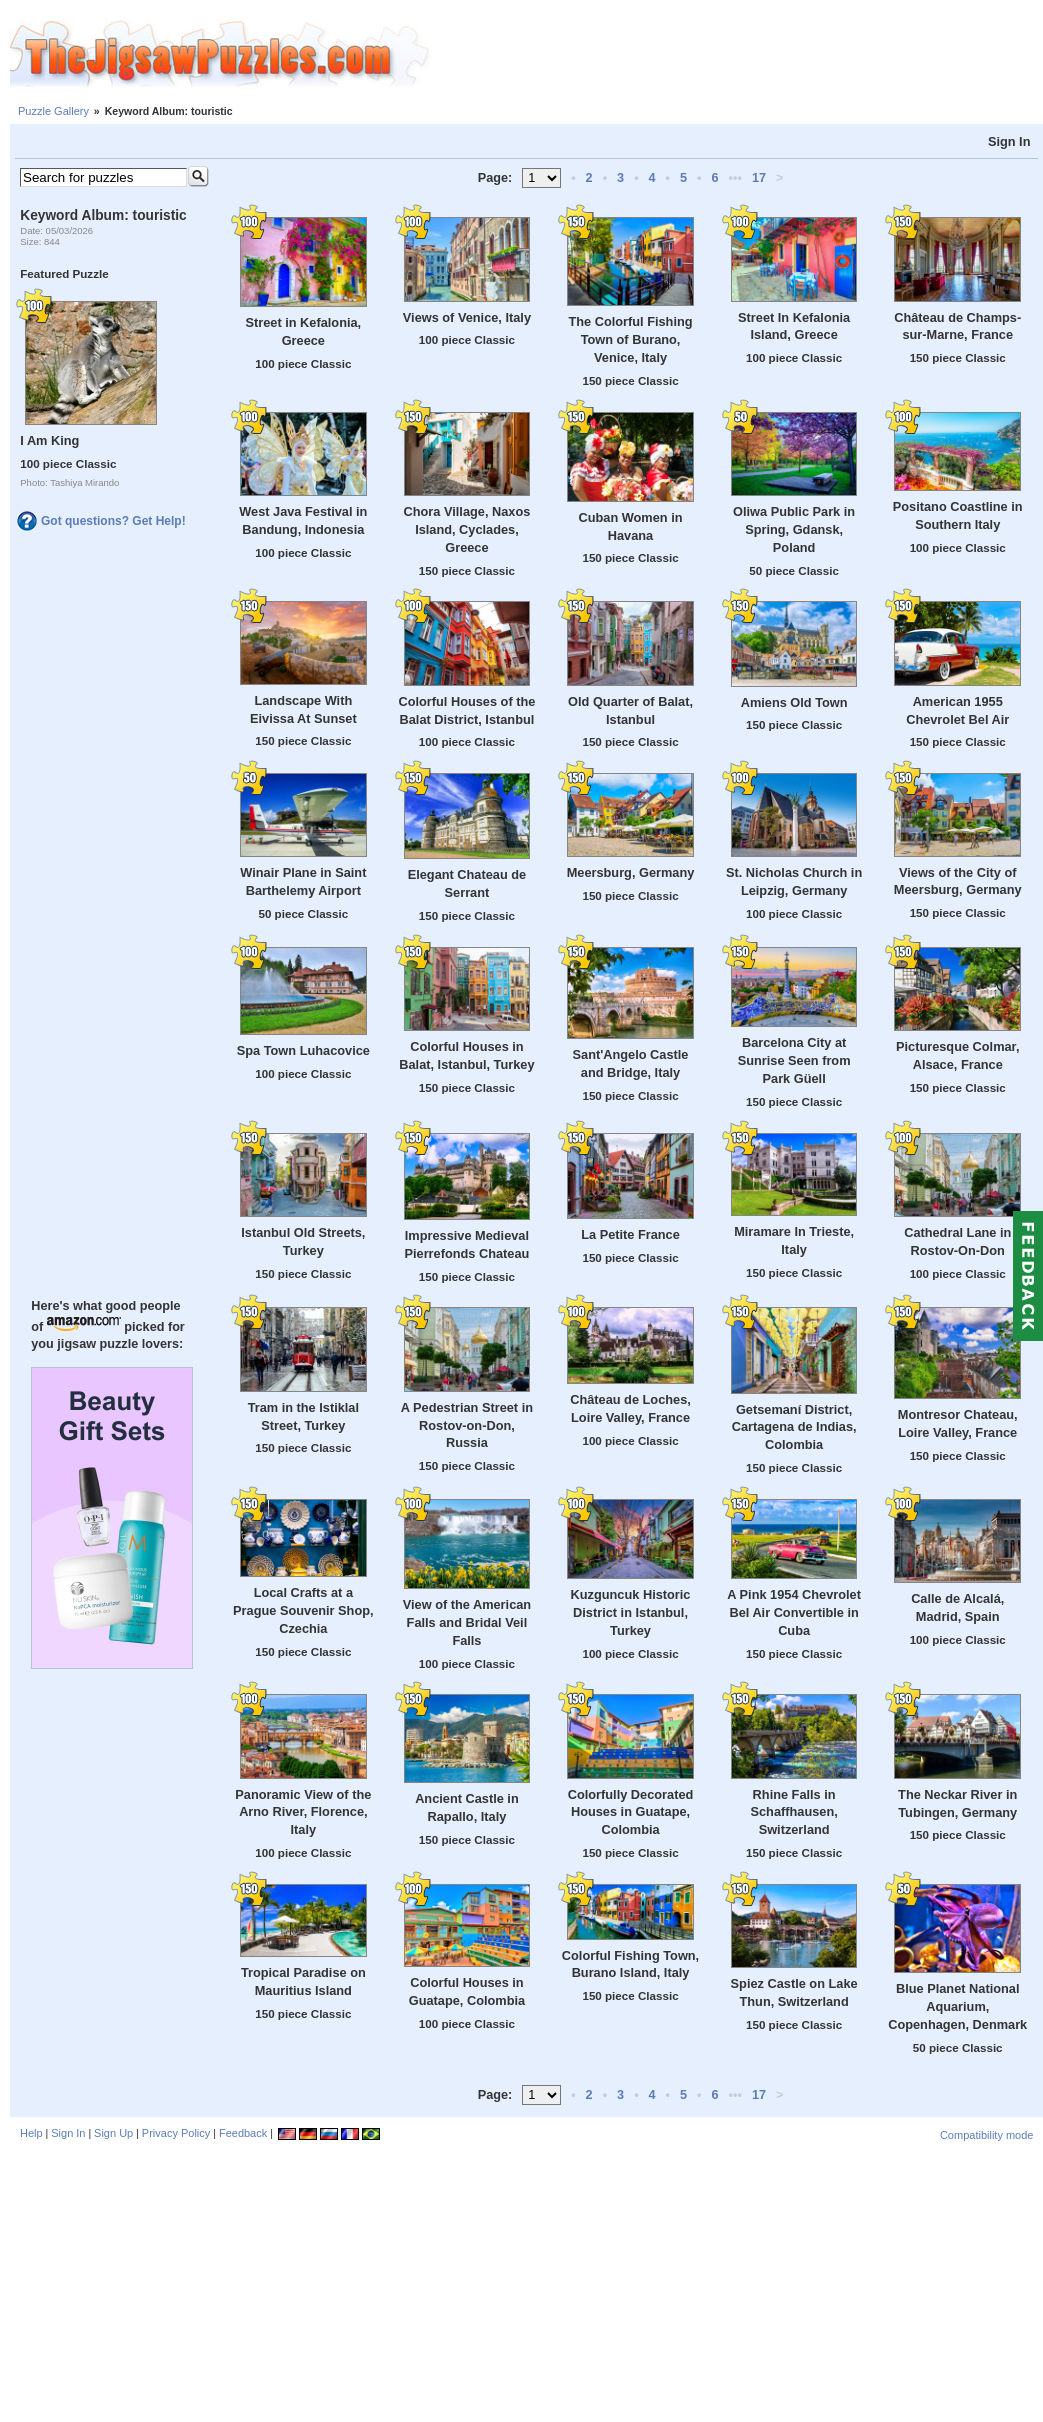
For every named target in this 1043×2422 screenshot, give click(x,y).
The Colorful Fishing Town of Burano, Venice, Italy (630, 339)
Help (31, 2133)
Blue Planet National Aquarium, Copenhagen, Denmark (957, 2006)
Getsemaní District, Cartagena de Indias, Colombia (794, 1427)
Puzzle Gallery (53, 111)
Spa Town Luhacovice (303, 1050)
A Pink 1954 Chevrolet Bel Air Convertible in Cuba (794, 1612)
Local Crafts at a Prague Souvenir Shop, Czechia (303, 1610)
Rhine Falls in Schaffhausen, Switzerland (793, 1812)
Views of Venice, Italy (467, 317)
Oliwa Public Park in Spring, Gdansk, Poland (794, 529)
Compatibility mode (987, 2135)
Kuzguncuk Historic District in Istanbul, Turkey (631, 1612)
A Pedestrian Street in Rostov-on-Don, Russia (467, 1425)
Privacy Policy (176, 2133)
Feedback (243, 2133)
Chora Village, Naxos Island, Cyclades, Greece (467, 529)
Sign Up (113, 2133)
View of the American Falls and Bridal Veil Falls (467, 1622)
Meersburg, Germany (631, 872)
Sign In (1009, 141)
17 (759, 178)
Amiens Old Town (794, 702)
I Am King (49, 440)
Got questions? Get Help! (113, 521)
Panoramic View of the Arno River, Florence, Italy (303, 1812)
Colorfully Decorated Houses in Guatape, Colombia (631, 1812)
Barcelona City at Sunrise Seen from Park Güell (794, 1060)
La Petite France (630, 1234)
